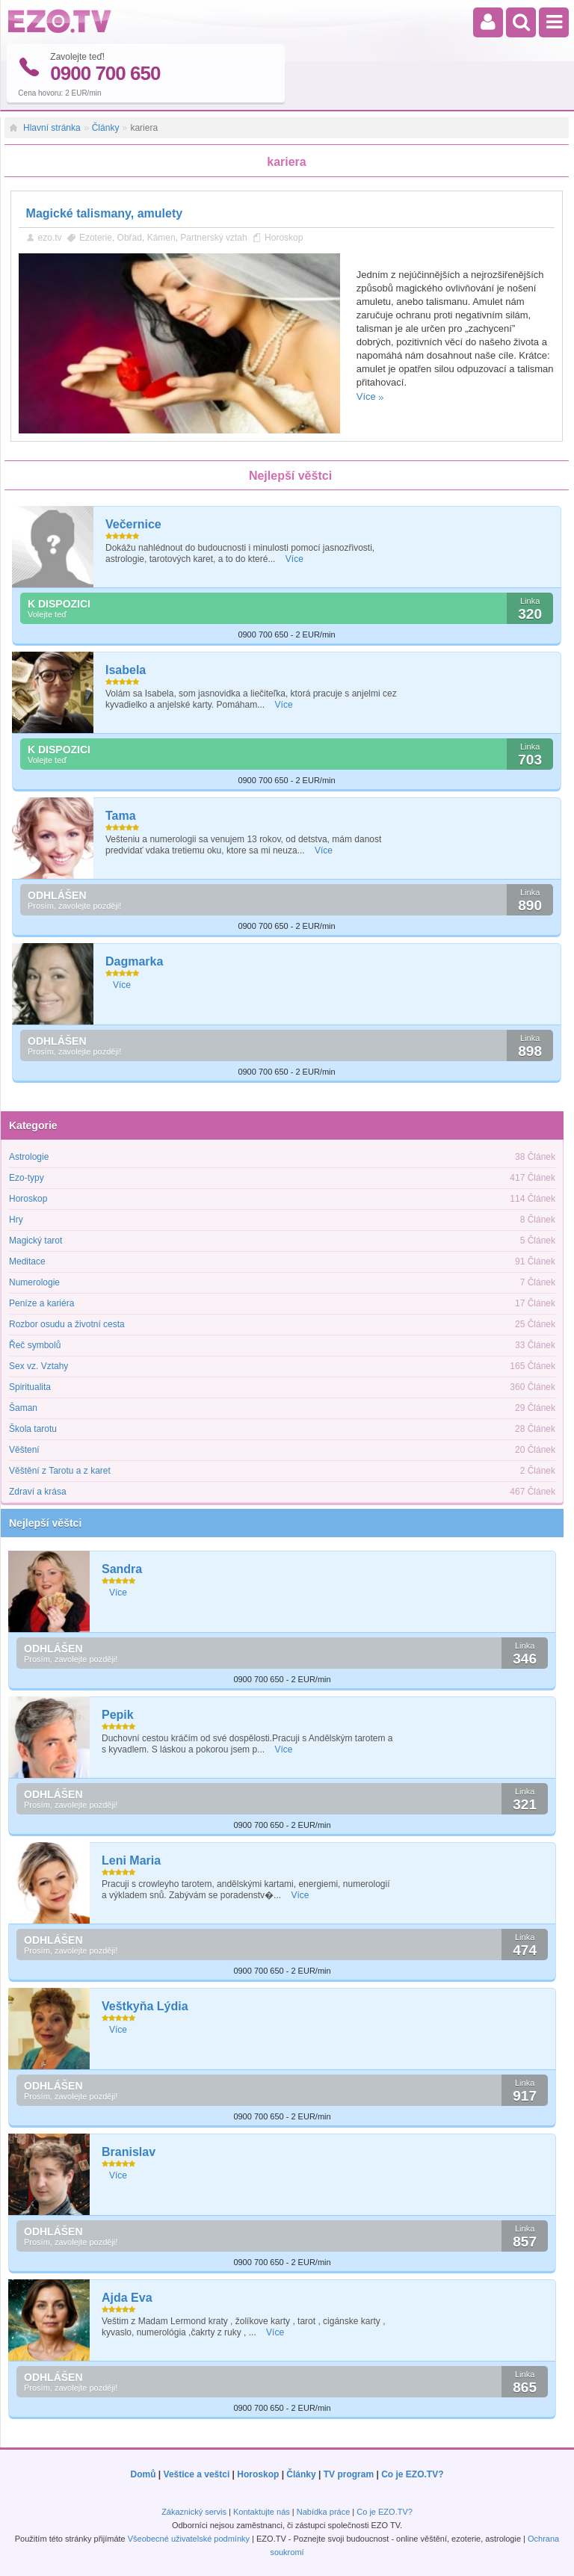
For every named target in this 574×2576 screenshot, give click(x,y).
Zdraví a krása (38, 1491)
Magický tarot (35, 1240)
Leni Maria (131, 1860)
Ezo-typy (26, 1178)
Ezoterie (95, 237)
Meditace (27, 1261)
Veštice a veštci (197, 2474)
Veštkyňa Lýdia (145, 2006)
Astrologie (29, 1157)
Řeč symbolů (35, 1345)
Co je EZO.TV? (412, 2474)
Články (106, 128)
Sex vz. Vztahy (38, 1366)
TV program (349, 2474)
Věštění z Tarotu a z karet (60, 1470)
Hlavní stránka (52, 128)
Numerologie (34, 1282)
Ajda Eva (127, 2297)
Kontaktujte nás (261, 2511)
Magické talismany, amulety (104, 212)
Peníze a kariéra (41, 1303)
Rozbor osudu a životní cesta (67, 1324)
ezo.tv (50, 237)
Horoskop (284, 237)
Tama (120, 815)
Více (366, 395)
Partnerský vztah (213, 237)
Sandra (122, 1569)
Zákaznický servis (193, 2511)
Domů (143, 2474)
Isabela (125, 670)
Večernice (133, 524)
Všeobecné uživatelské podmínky (189, 2538)
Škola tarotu (33, 1429)
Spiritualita (30, 1387)
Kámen (161, 237)
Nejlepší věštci (45, 1523)
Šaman (23, 1408)
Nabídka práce (324, 2511)
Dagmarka (134, 961)
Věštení (24, 1450)
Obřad (129, 237)
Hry (16, 1219)
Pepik (118, 1714)
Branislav (128, 2152)
